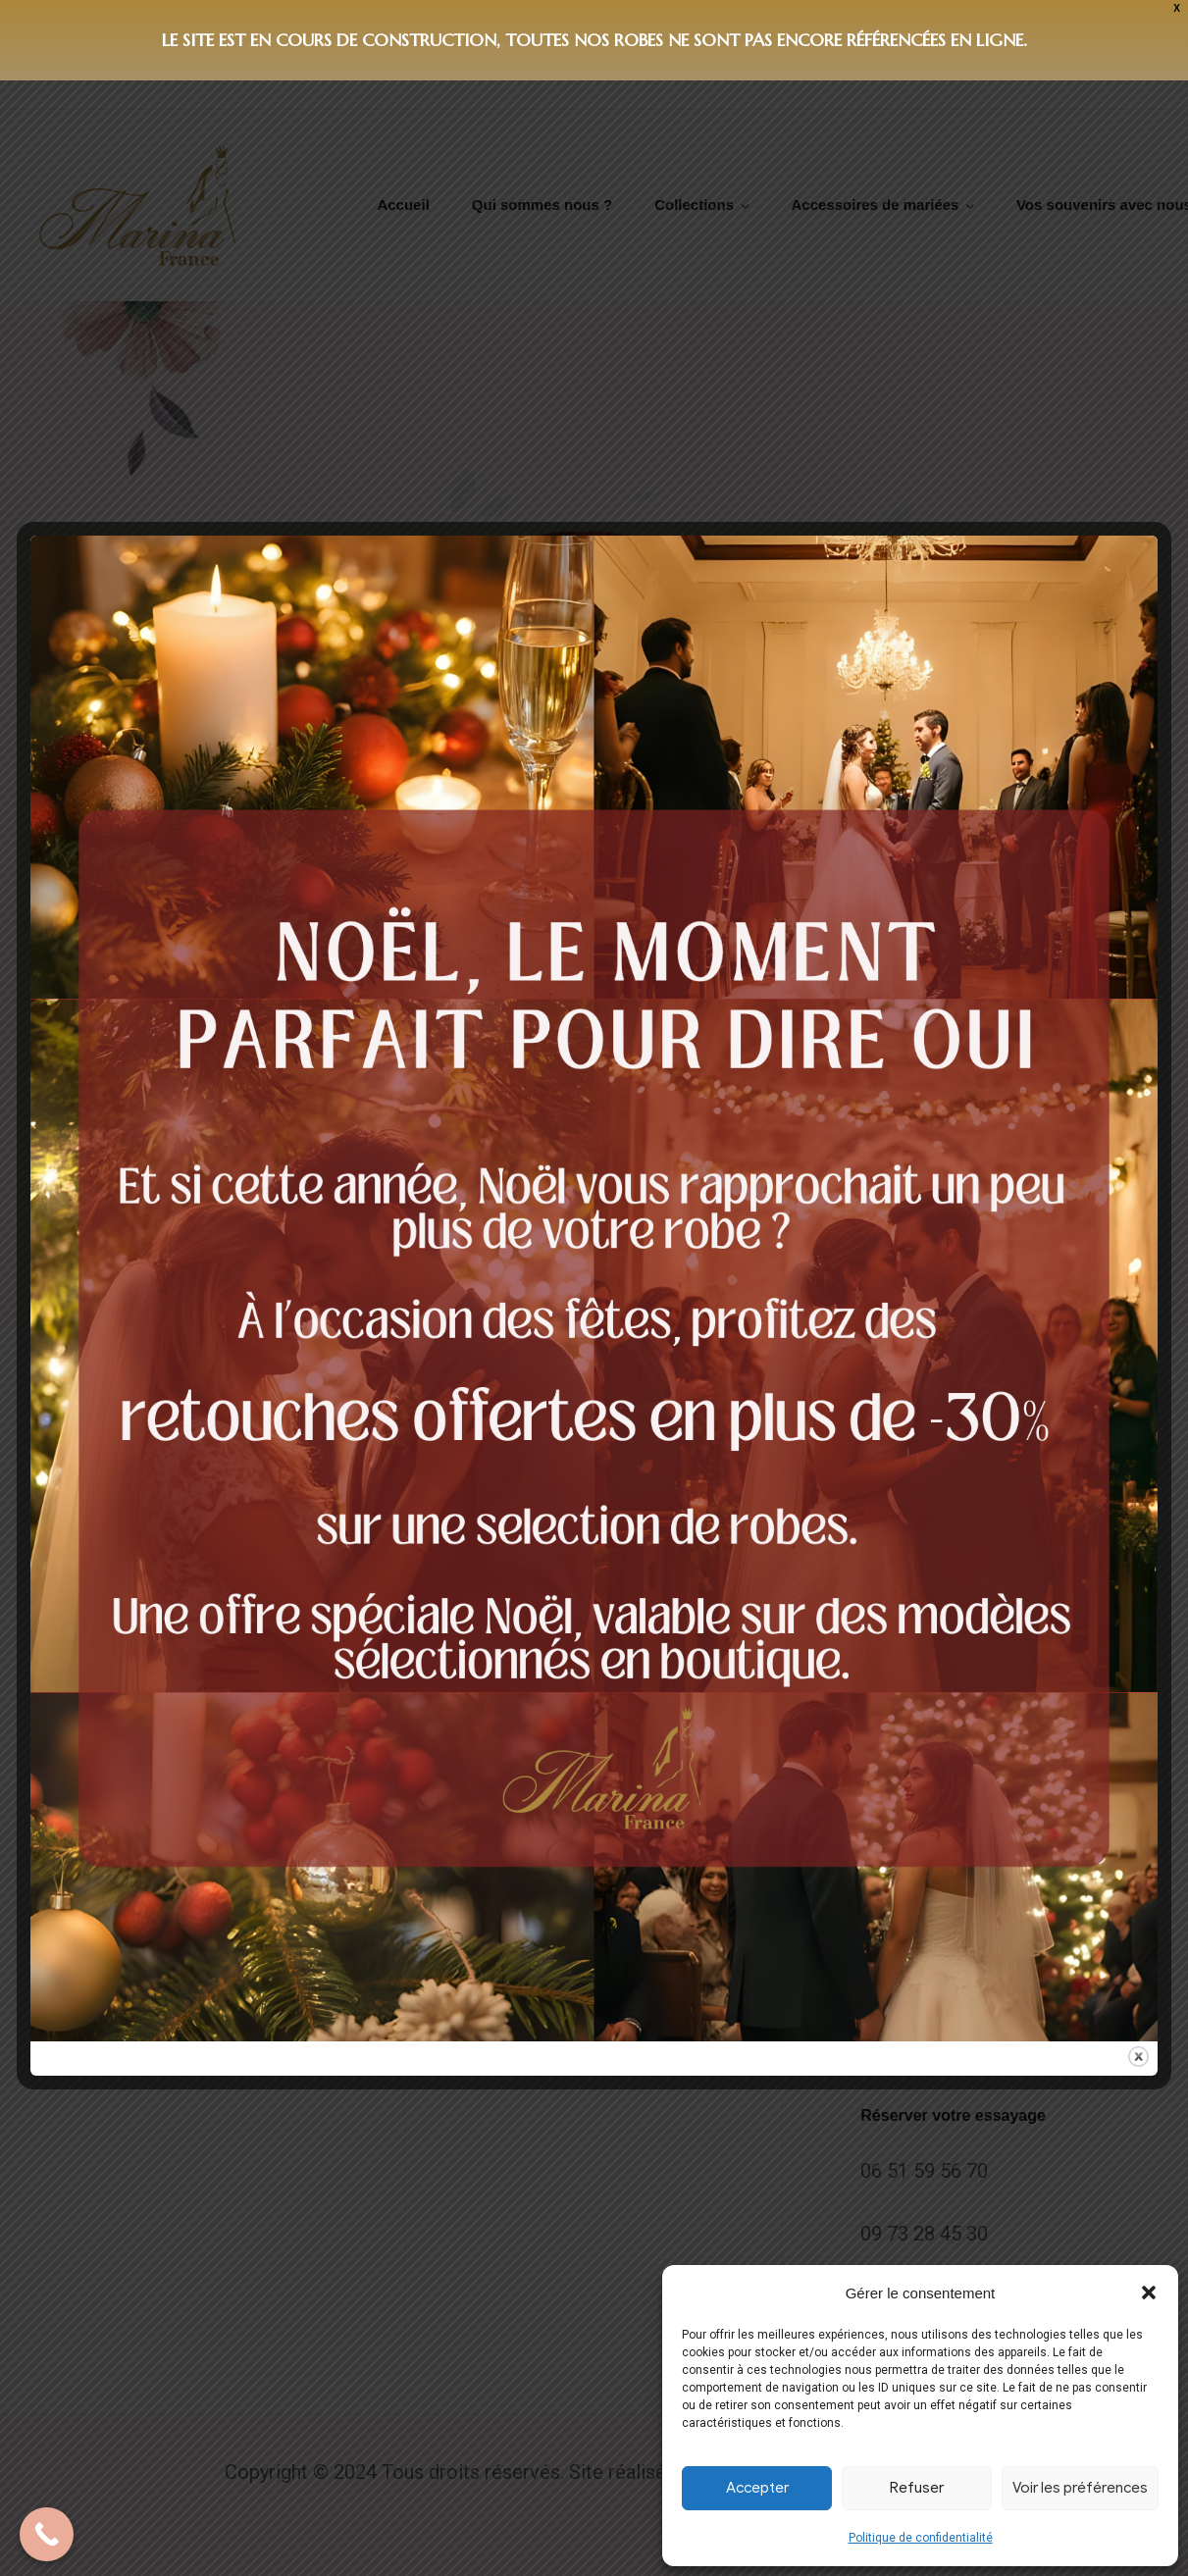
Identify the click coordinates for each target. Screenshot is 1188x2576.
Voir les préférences (1080, 2488)
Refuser (917, 2488)
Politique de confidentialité (921, 2538)
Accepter (757, 2488)
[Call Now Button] (47, 2534)
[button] (1149, 2292)
